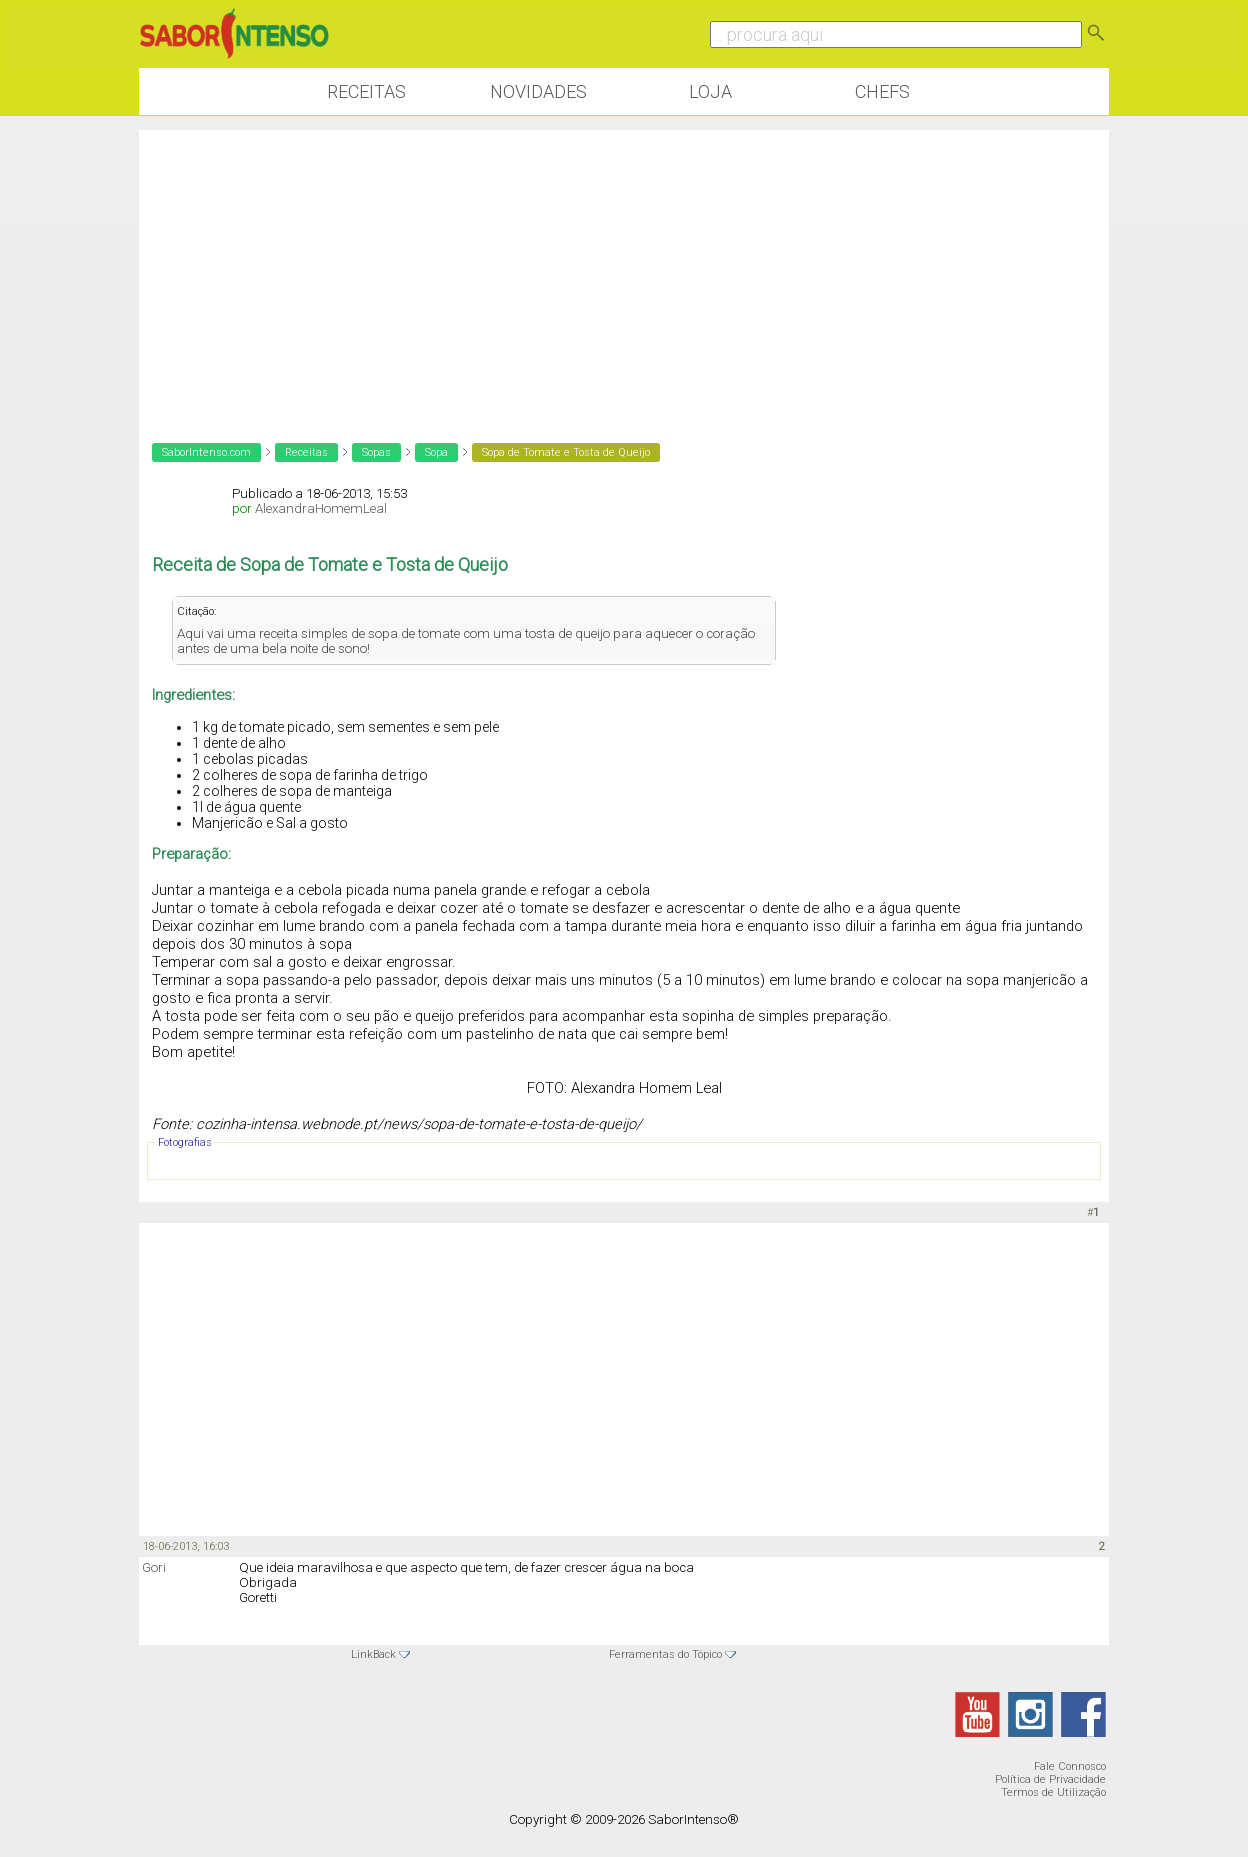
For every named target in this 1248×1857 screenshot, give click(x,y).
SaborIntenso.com (206, 452)
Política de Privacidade (1050, 1779)
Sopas (376, 452)
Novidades (538, 91)
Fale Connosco (1070, 1766)
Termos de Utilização (1053, 1792)
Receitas (366, 91)
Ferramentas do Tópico (665, 1654)
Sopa (436, 452)
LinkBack (373, 1654)
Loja (710, 91)
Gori (154, 1567)
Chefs (882, 91)
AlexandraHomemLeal (321, 508)
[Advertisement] (624, 270)
